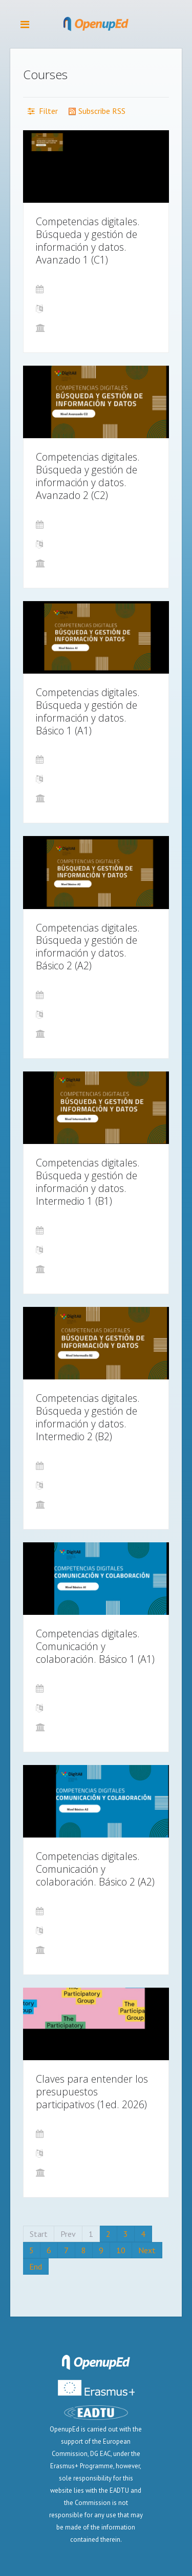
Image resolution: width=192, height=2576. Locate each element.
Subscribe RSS (96, 111)
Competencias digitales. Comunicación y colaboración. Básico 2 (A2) (95, 1869)
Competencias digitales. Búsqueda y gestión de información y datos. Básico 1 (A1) (88, 711)
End (35, 2266)
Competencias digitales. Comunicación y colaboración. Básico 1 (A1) (95, 1646)
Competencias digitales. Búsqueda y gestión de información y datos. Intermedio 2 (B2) (88, 1417)
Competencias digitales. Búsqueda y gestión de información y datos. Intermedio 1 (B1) (88, 1182)
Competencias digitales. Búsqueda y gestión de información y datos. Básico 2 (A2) (88, 947)
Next (147, 2250)
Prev (68, 2234)
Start (39, 2234)
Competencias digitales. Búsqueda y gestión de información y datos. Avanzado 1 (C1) (88, 240)
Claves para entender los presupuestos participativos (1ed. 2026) (92, 2091)
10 (120, 2250)
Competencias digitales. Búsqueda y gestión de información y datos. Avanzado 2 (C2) (88, 476)
